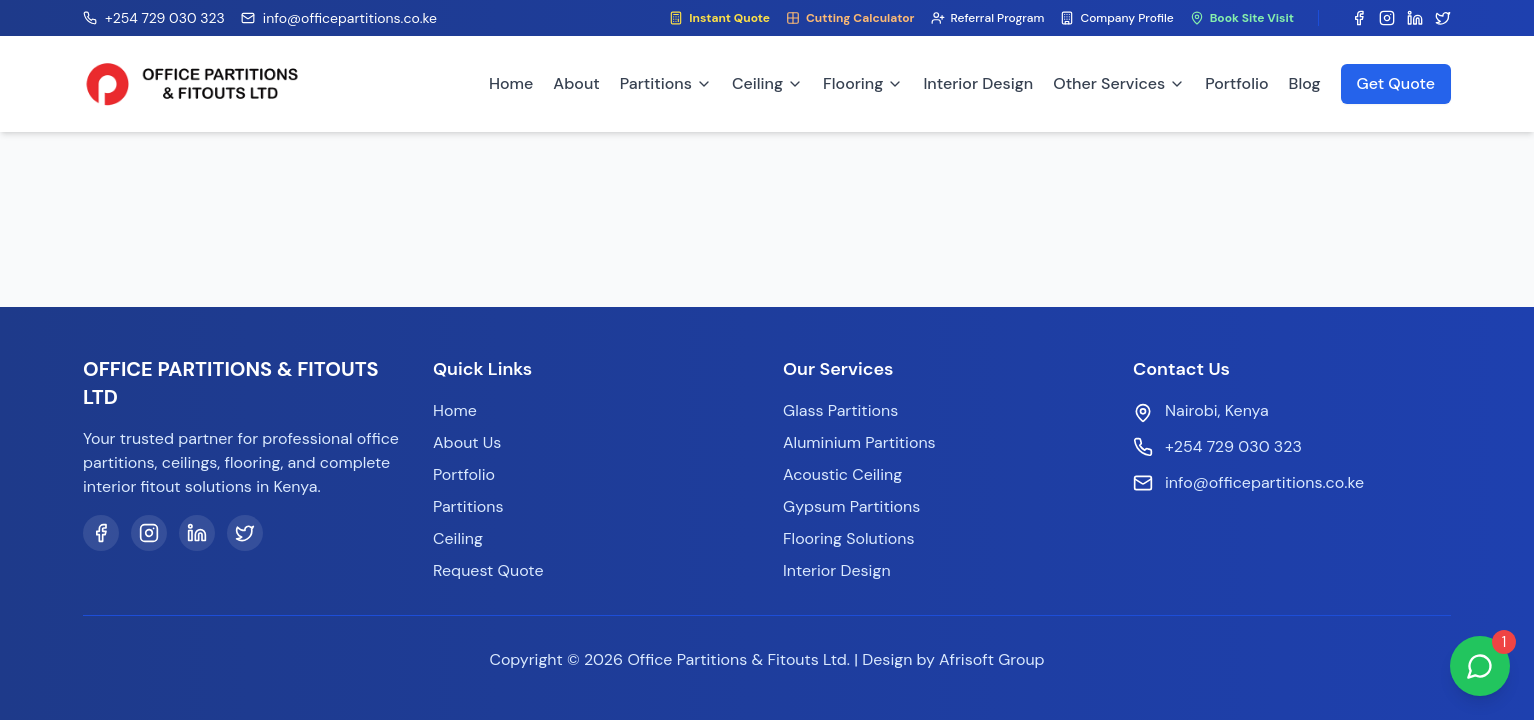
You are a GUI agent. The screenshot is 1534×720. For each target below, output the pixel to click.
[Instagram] (149, 533)
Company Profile (1116, 18)
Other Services (1119, 83)
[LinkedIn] (197, 533)
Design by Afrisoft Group (953, 659)
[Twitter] (245, 533)
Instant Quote (719, 18)
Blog (1305, 83)
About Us (467, 442)
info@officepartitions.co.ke (1264, 482)
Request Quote (488, 570)
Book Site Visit (1242, 18)
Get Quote (1396, 83)
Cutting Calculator (850, 18)
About (576, 83)
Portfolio (1236, 83)
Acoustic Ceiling (842, 474)
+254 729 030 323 (1233, 446)
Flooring (863, 83)
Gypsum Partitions (851, 506)
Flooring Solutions (849, 538)
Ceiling (767, 83)
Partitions (666, 83)
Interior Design (978, 83)
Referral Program (988, 18)
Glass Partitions (840, 410)
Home (511, 83)
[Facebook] (101, 533)
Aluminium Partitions (859, 442)
